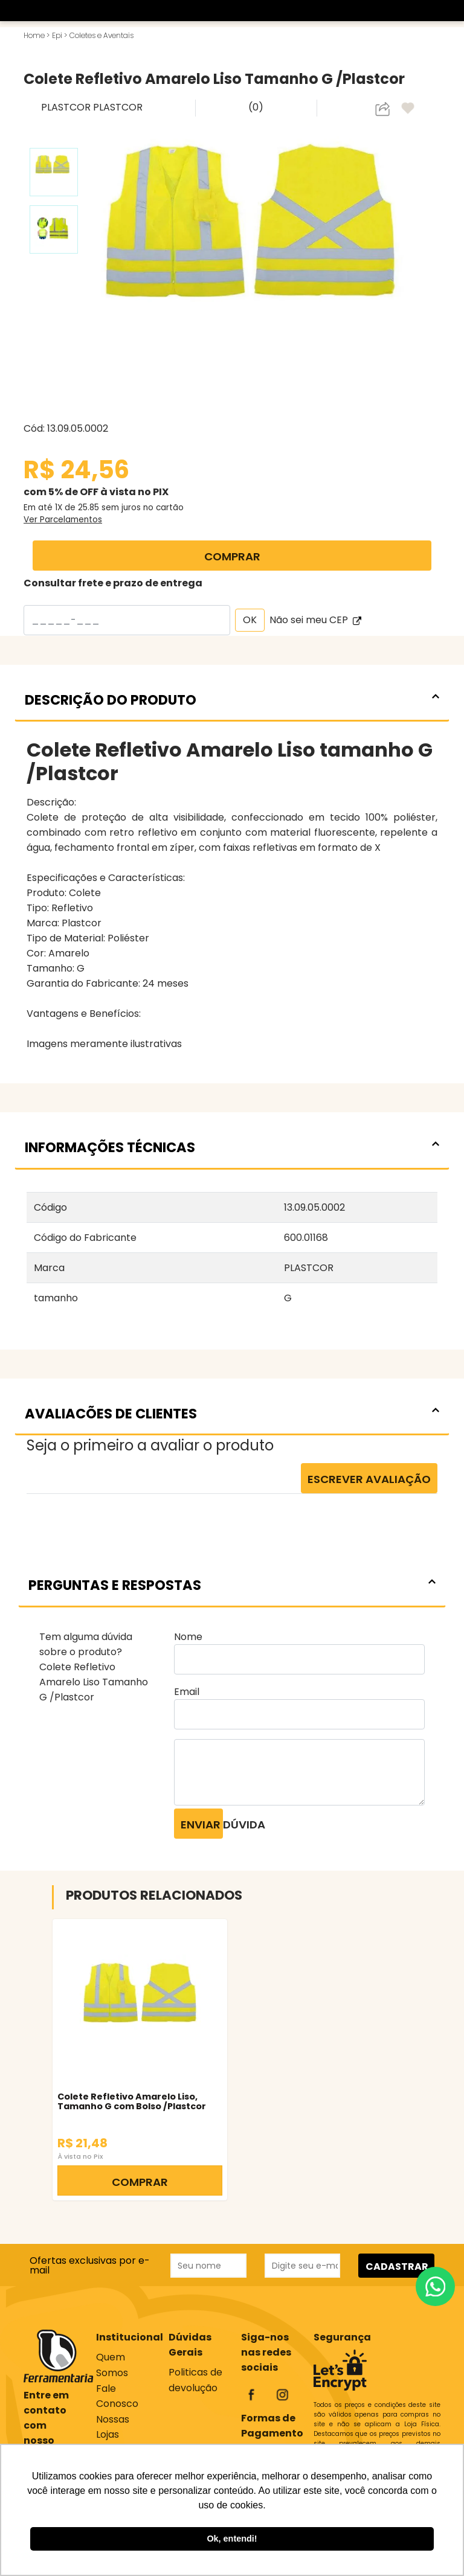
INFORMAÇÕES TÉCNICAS (232, 1147)
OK (250, 620)
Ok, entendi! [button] (232, 2538)
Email (186, 1692)
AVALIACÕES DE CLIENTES (232, 1413)
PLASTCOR (67, 107)
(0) (255, 107)
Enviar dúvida (202, 1824)
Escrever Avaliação (369, 1479)
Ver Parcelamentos (63, 519)
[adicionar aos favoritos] (409, 109)
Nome (188, 1637)
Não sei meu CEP (315, 620)
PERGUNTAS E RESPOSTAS (232, 1585)
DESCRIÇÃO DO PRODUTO (232, 700)
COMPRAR (232, 556)
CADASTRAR (397, 2266)
